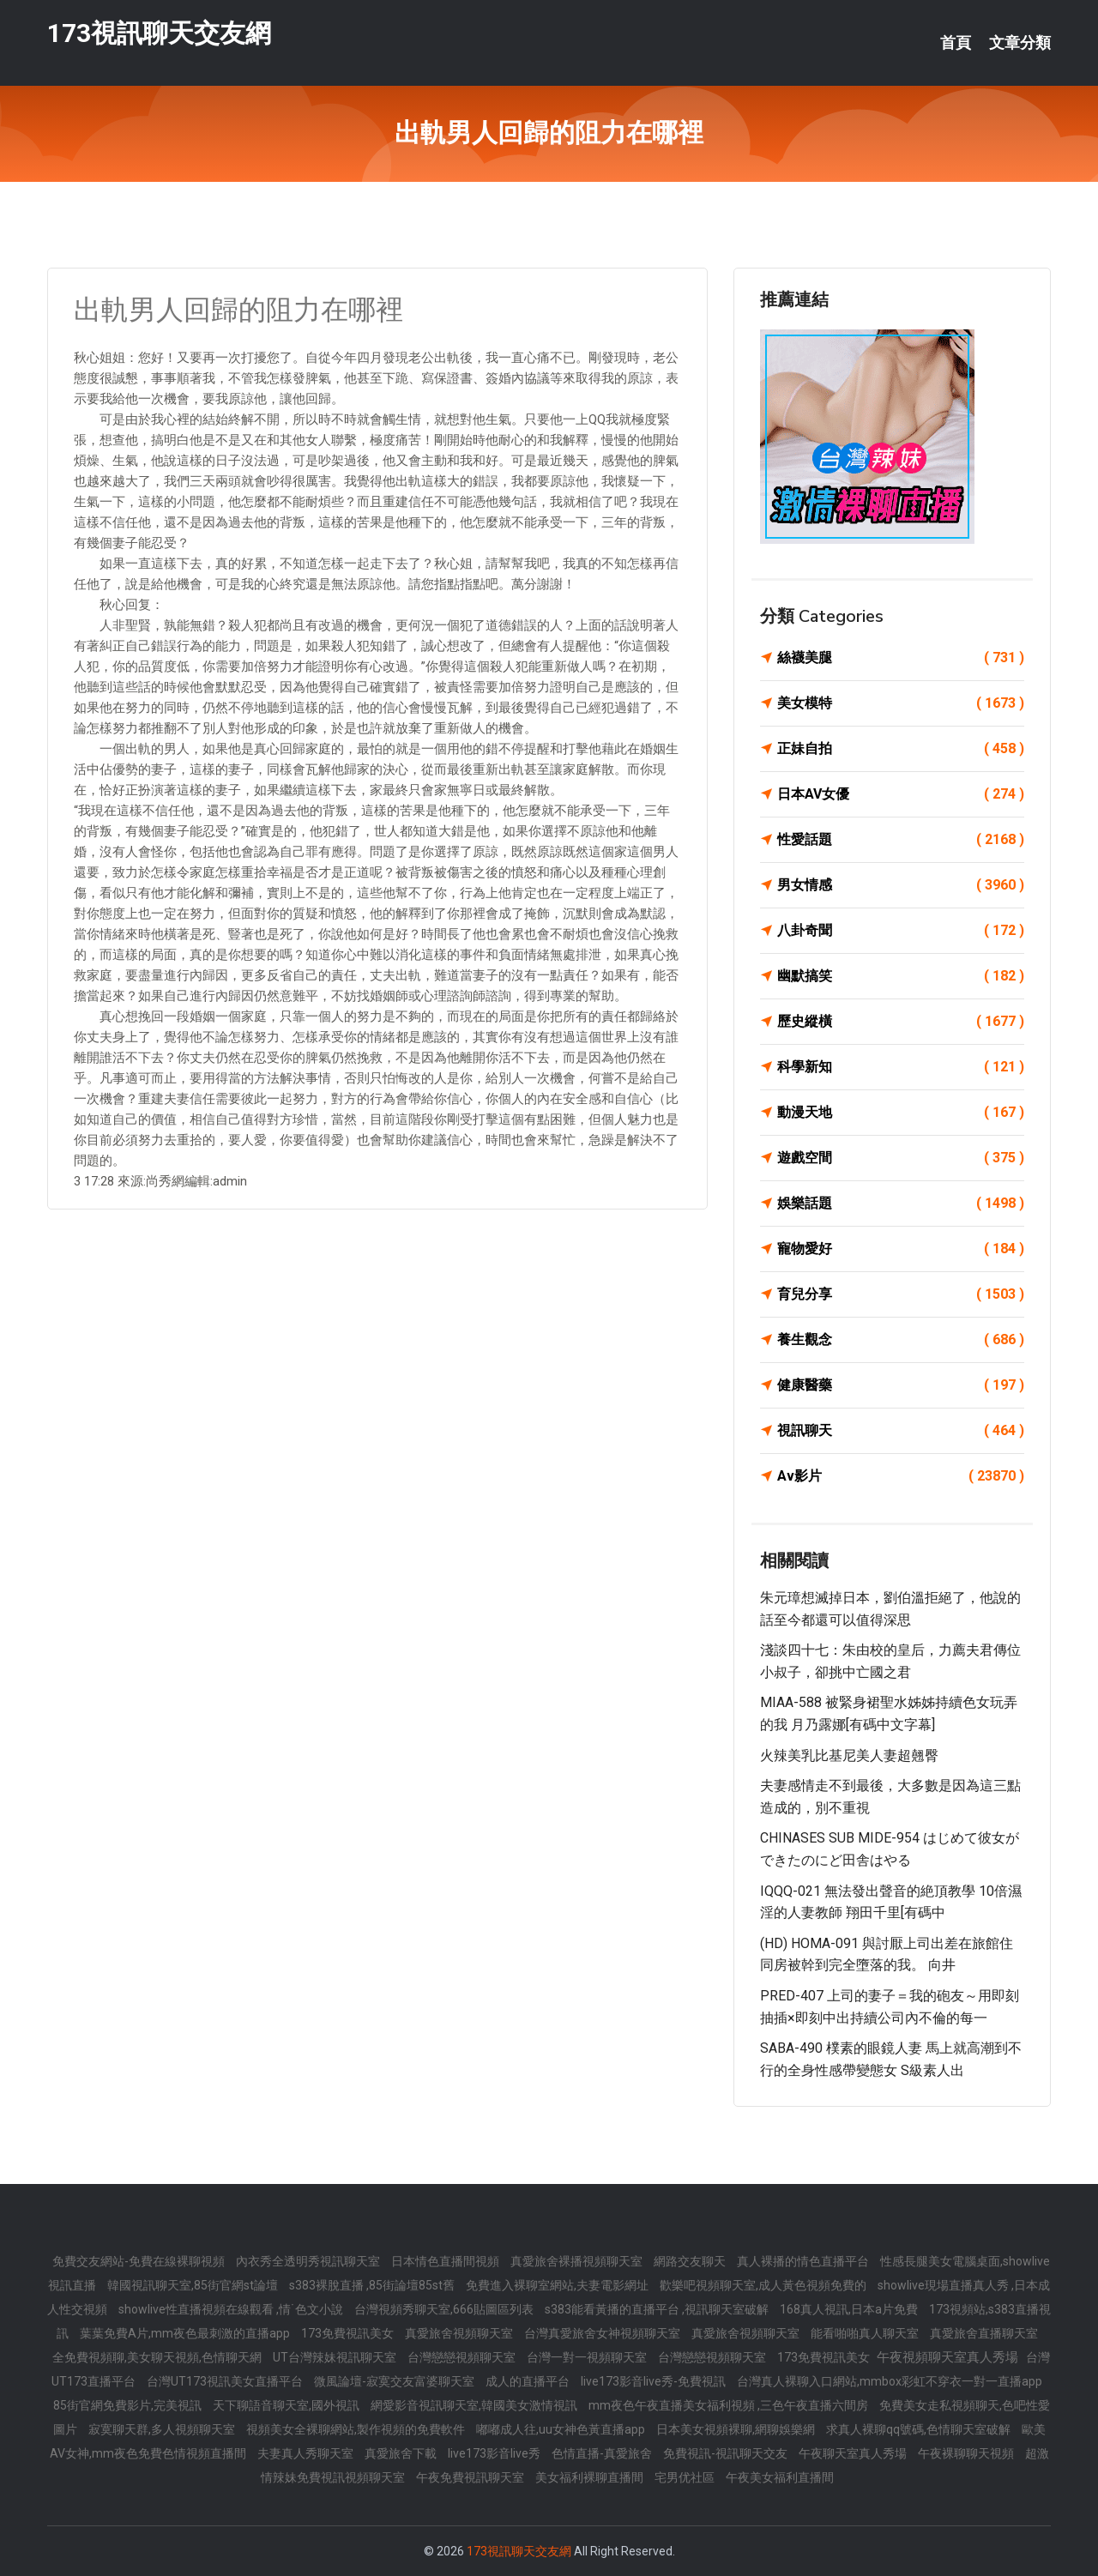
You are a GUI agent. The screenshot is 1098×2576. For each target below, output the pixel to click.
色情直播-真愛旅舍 (603, 2453)
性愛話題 (900, 840)
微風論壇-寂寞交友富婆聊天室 (395, 2381)
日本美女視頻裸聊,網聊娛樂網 (736, 2429)
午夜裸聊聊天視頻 (967, 2453)
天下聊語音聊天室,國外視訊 (287, 2405)
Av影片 (900, 1476)
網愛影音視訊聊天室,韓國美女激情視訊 (475, 2405)
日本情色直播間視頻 (446, 2261)
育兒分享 (900, 1294)
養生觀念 (900, 1340)
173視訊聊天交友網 (159, 33)
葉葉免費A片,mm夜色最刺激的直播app (186, 2333)
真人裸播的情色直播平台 (804, 2261)
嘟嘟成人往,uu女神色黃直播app (562, 2429)
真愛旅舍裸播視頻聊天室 (577, 2261)
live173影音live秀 (495, 2453)
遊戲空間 (900, 1158)
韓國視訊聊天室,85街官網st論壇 (194, 2285)
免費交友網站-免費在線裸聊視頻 (139, 2261)
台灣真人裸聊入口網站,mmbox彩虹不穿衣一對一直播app (889, 2381)
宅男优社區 (686, 2477)
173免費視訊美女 (348, 2333)
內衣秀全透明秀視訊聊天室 (309, 2261)
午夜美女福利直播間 (780, 2477)
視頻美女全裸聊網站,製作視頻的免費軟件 (357, 2429)
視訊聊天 (900, 1431)
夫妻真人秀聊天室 (306, 2453)
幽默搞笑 (900, 976)
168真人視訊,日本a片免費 (850, 2309)
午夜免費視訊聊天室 (471, 2477)
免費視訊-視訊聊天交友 (726, 2453)
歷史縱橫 (900, 1022)
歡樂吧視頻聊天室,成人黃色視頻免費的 (764, 2285)
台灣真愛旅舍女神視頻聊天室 (603, 2333)
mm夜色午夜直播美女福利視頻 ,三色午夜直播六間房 (729, 2405)
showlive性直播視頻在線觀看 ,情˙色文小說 (232, 2309)
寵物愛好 (900, 1249)
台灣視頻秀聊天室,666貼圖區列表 (445, 2309)
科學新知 (900, 1067)
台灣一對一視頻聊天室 (588, 2357)
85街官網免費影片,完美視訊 (128, 2405)
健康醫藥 (900, 1385)
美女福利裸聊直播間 (590, 2477)
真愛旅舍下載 (402, 2453)
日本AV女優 (900, 794)
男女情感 (900, 885)
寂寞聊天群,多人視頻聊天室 (163, 2429)
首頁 (955, 42)
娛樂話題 (900, 1203)
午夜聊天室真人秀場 (854, 2453)
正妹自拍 (900, 749)
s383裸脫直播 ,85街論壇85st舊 (373, 2285)
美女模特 (900, 703)
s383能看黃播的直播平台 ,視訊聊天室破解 (658, 2309)
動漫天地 (900, 1113)
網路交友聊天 (691, 2261)
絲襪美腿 (900, 658)
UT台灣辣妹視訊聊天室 (336, 2357)
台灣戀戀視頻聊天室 (462, 2357)
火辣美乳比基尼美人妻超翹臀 (849, 1755)
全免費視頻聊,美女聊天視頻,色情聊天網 (158, 2357)
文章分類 (1020, 42)
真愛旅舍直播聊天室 (984, 2333)
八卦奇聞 (900, 931)
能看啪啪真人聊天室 (866, 2333)
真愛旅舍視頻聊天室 (460, 2333)
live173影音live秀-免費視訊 (654, 2381)
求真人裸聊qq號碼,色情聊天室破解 (919, 2429)
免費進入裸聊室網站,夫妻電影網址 (558, 2285)
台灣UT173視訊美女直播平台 (226, 2381)
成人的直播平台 (529, 2381)
